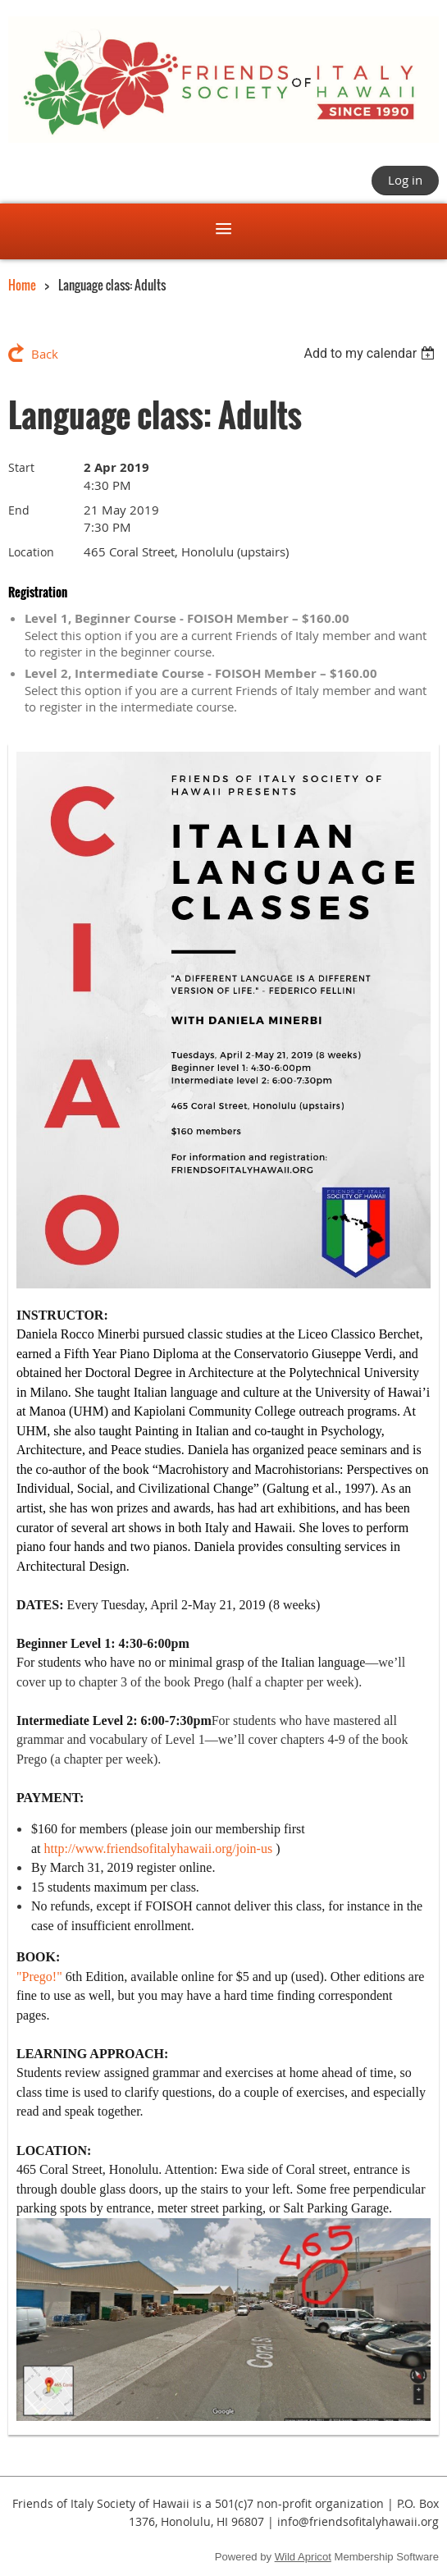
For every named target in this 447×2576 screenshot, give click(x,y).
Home (22, 285)
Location (31, 552)
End (19, 510)
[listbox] (371, 353)
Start (21, 467)
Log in (405, 180)
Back (44, 353)
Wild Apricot (303, 2557)
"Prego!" (39, 1976)
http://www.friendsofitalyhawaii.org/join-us (158, 1848)
